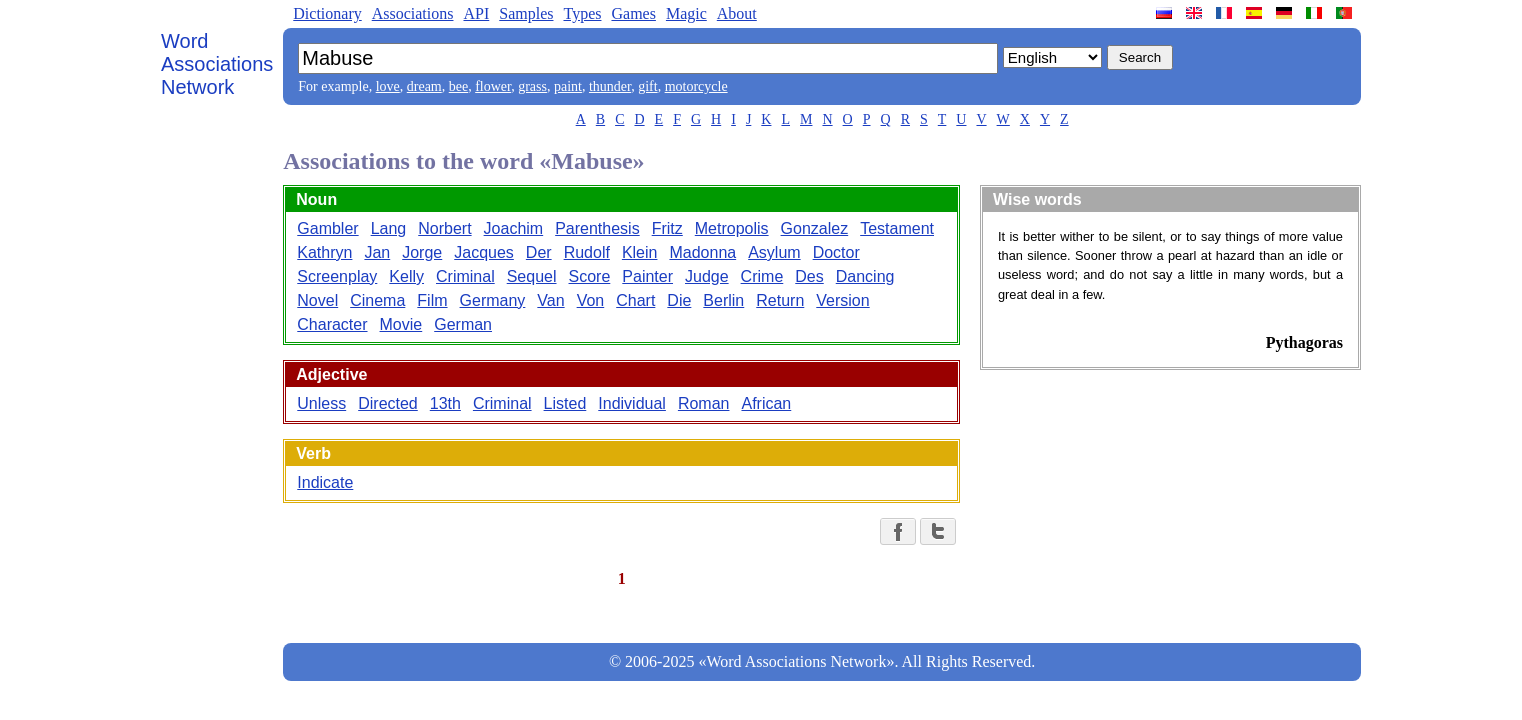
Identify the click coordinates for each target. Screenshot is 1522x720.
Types (582, 13)
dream (424, 86)
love (388, 86)
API (476, 13)
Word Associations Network (217, 64)
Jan (377, 252)
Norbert (444, 228)
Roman (704, 403)
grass (532, 86)
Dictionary (327, 13)
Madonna (702, 252)
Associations (413, 13)
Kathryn (324, 252)
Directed (388, 403)
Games (633, 13)
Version (842, 300)
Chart (635, 300)
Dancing (865, 276)
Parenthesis (597, 228)
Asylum (774, 252)
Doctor (836, 252)
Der (539, 252)
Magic (686, 13)
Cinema (377, 300)
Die (679, 300)
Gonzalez (815, 228)
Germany (493, 300)
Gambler (327, 228)
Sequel (532, 276)
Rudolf (587, 252)
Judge (707, 276)
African (766, 403)
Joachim (514, 228)
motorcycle (696, 86)
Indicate (325, 482)
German (463, 324)
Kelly (406, 276)
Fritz (667, 228)
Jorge (422, 252)
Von (591, 300)
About (737, 13)
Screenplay (337, 276)
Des (809, 276)
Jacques (484, 252)
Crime (762, 276)
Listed (565, 403)
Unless (321, 403)
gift (647, 86)
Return (780, 300)
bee (458, 86)
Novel (317, 300)
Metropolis (732, 228)
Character (332, 324)
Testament (897, 228)
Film (432, 300)
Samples (526, 13)
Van (550, 300)
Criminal (465, 276)
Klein (640, 252)
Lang (389, 228)
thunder (610, 86)
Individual (632, 403)
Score (590, 276)
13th (445, 403)
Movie (401, 324)
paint (568, 86)
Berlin (723, 300)
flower (493, 86)
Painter (647, 276)
